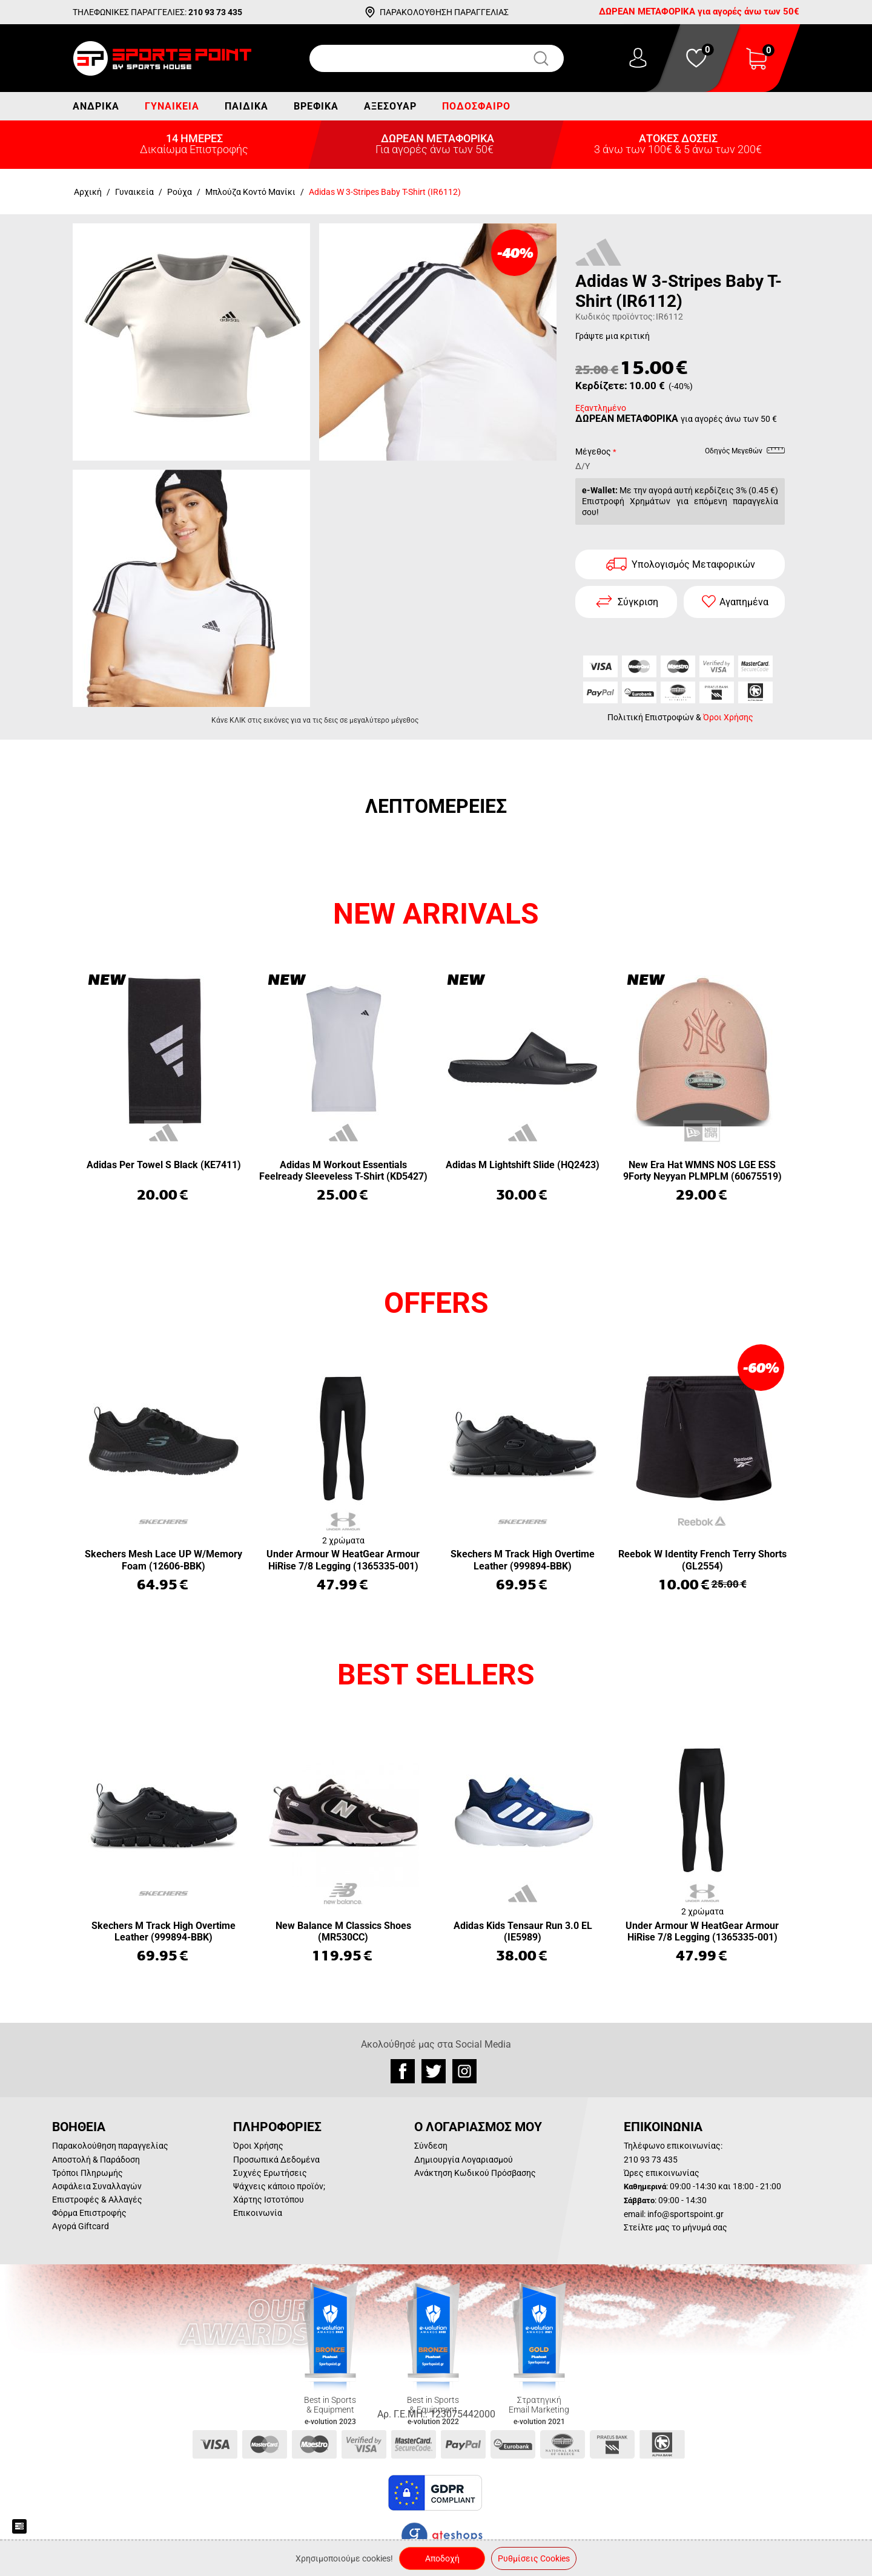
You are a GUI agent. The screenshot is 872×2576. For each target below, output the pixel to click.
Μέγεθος (593, 451)
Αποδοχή (442, 2558)
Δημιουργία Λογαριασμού (463, 2159)
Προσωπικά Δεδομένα (276, 2159)
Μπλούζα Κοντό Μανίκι (250, 192)
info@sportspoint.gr (685, 2214)
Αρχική (88, 192)
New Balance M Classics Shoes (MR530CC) (343, 1931)
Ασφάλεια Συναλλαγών (97, 2186)
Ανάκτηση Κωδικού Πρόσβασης (475, 2173)
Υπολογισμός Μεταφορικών (693, 564)
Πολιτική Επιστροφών (650, 717)
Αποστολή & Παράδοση (96, 2159)
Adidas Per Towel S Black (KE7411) (164, 1165)
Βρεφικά (316, 106)
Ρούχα (179, 192)
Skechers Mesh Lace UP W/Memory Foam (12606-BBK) (163, 1559)
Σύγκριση (638, 602)
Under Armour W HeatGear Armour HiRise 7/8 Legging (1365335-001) (343, 1559)
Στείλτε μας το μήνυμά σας (675, 2227)
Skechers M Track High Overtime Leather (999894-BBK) (523, 1559)
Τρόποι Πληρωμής (87, 2173)
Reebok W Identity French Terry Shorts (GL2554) (702, 1559)
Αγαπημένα (743, 602)
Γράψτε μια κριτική (612, 336)
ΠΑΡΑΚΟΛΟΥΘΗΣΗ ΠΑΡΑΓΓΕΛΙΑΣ (444, 12)
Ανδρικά (96, 106)
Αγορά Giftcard (80, 2226)
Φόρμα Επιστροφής (89, 2213)
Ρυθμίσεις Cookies (534, 2558)
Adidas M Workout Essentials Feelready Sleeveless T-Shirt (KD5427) (343, 1170)
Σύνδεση (431, 2145)
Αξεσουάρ (390, 106)
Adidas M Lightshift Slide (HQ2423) (523, 1165)
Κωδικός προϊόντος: (615, 316)
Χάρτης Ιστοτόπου (268, 2199)
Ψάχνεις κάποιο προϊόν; (279, 2186)
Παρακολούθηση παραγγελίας (110, 2145)
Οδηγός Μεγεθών (745, 453)
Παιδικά (246, 106)
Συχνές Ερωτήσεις (270, 2173)
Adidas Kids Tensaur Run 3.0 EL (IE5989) (523, 1931)
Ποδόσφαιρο (476, 106)
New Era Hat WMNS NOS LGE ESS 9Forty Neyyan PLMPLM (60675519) (702, 1170)
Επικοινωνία (257, 2213)
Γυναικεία (172, 106)
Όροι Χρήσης (728, 717)
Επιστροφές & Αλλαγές (97, 2199)
